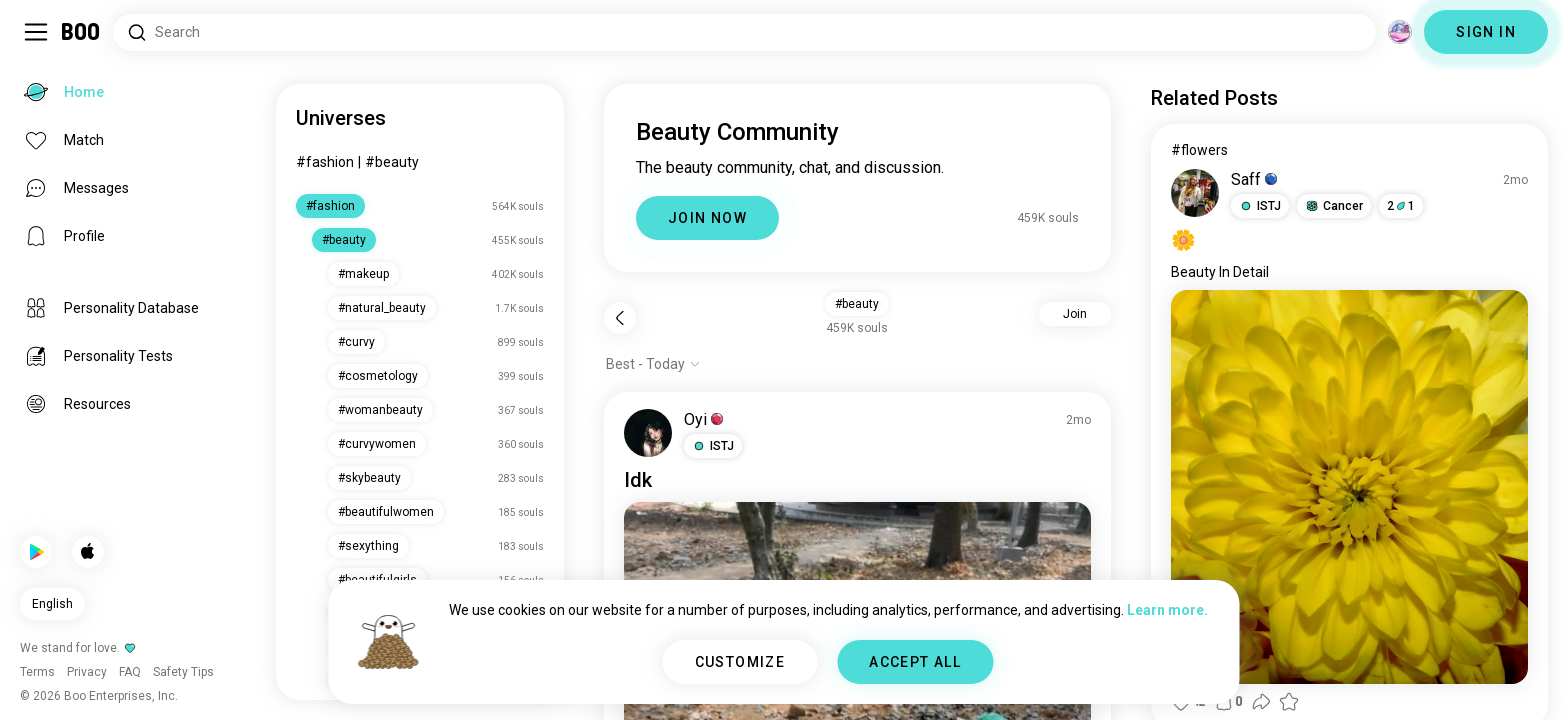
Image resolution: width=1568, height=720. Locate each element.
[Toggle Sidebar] (36, 32)
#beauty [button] (857, 304)
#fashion (325, 162)
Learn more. (1167, 610)
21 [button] (1401, 206)
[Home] (81, 32)
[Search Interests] (744, 32)
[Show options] (653, 364)
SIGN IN (1486, 32)
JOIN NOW (707, 218)
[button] (713, 446)
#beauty (392, 162)
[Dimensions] (1400, 32)
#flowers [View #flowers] (1199, 150)
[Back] (620, 318)
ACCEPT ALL (915, 662)
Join (1075, 314)
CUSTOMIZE (740, 662)
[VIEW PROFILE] (648, 433)
